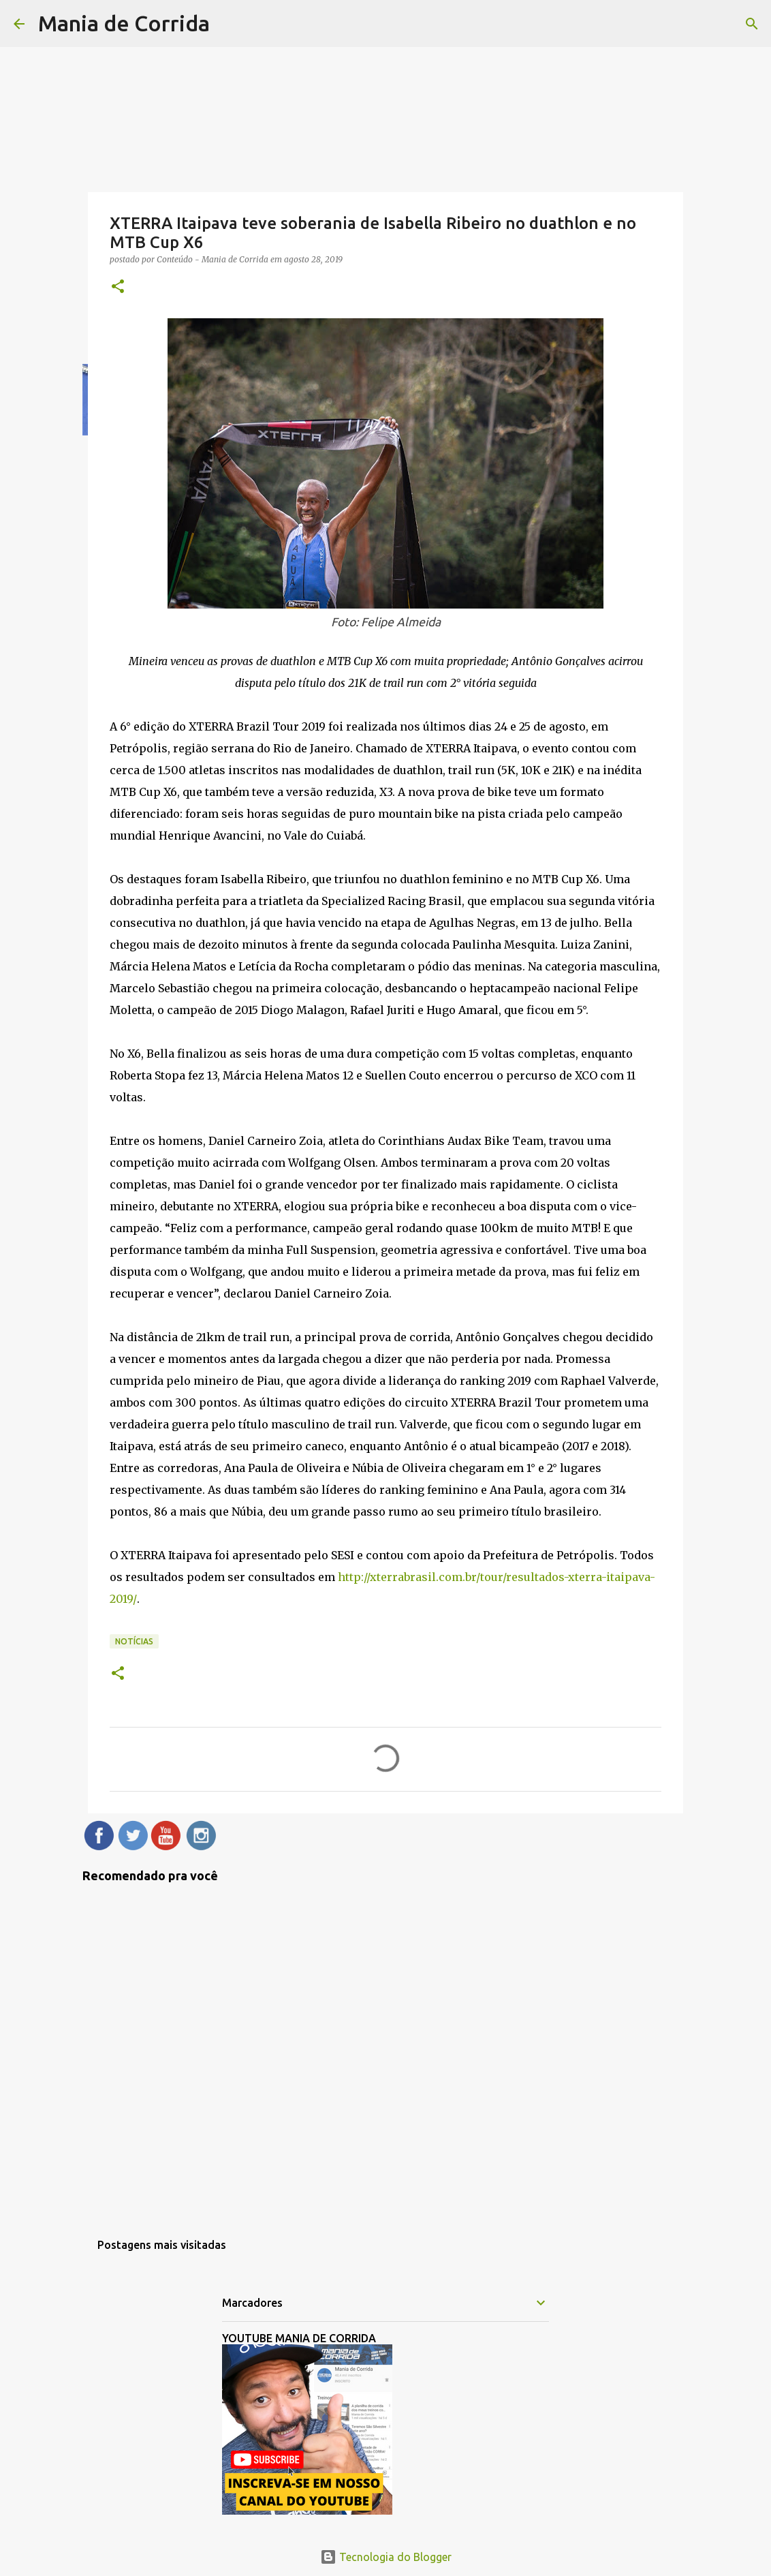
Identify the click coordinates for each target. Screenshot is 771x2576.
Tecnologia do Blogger (386, 2557)
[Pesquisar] (752, 23)
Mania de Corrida (124, 23)
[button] (118, 287)
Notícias (134, 1641)
